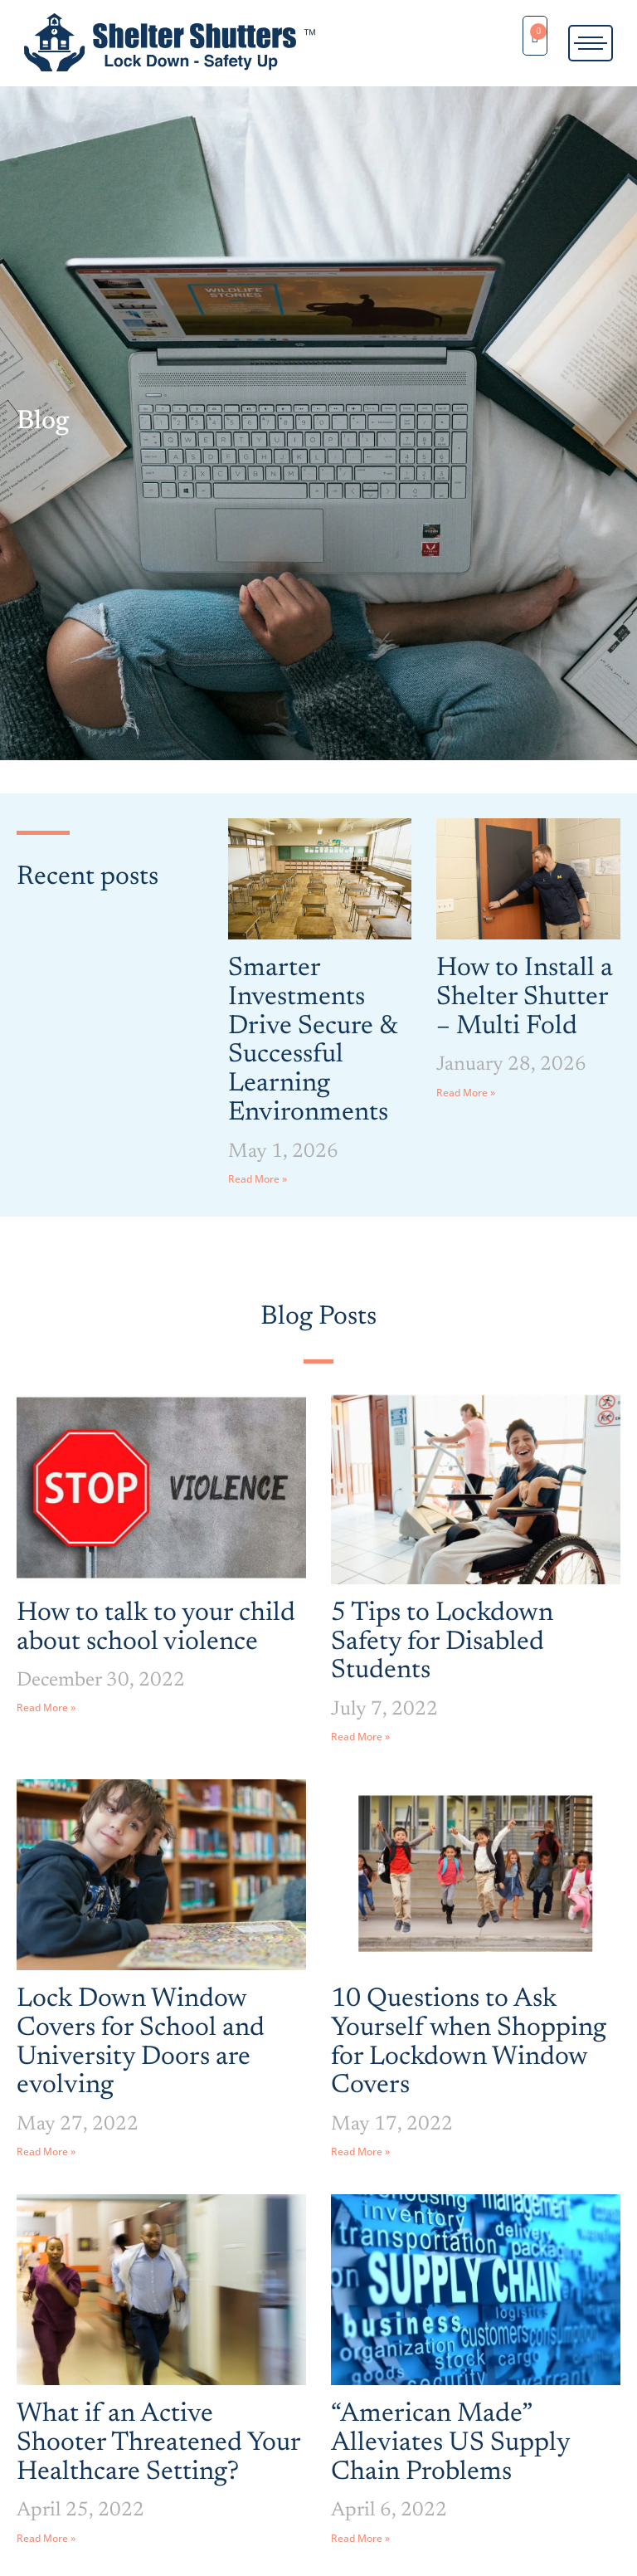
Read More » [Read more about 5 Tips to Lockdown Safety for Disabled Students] (360, 1737)
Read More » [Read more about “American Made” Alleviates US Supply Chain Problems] (360, 2538)
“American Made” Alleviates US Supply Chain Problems (450, 2443)
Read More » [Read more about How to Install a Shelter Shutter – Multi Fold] (465, 1093)
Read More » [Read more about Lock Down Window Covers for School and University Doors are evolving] (46, 2151)
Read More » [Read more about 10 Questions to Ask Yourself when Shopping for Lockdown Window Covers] (360, 2151)
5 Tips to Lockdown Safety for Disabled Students (442, 1642)
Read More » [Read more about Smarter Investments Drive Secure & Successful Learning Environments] (257, 1179)
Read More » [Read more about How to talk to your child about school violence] (46, 1707)
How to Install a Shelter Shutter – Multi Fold (524, 997)
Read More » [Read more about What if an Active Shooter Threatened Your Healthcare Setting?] (46, 2538)
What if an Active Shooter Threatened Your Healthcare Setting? (158, 2443)
